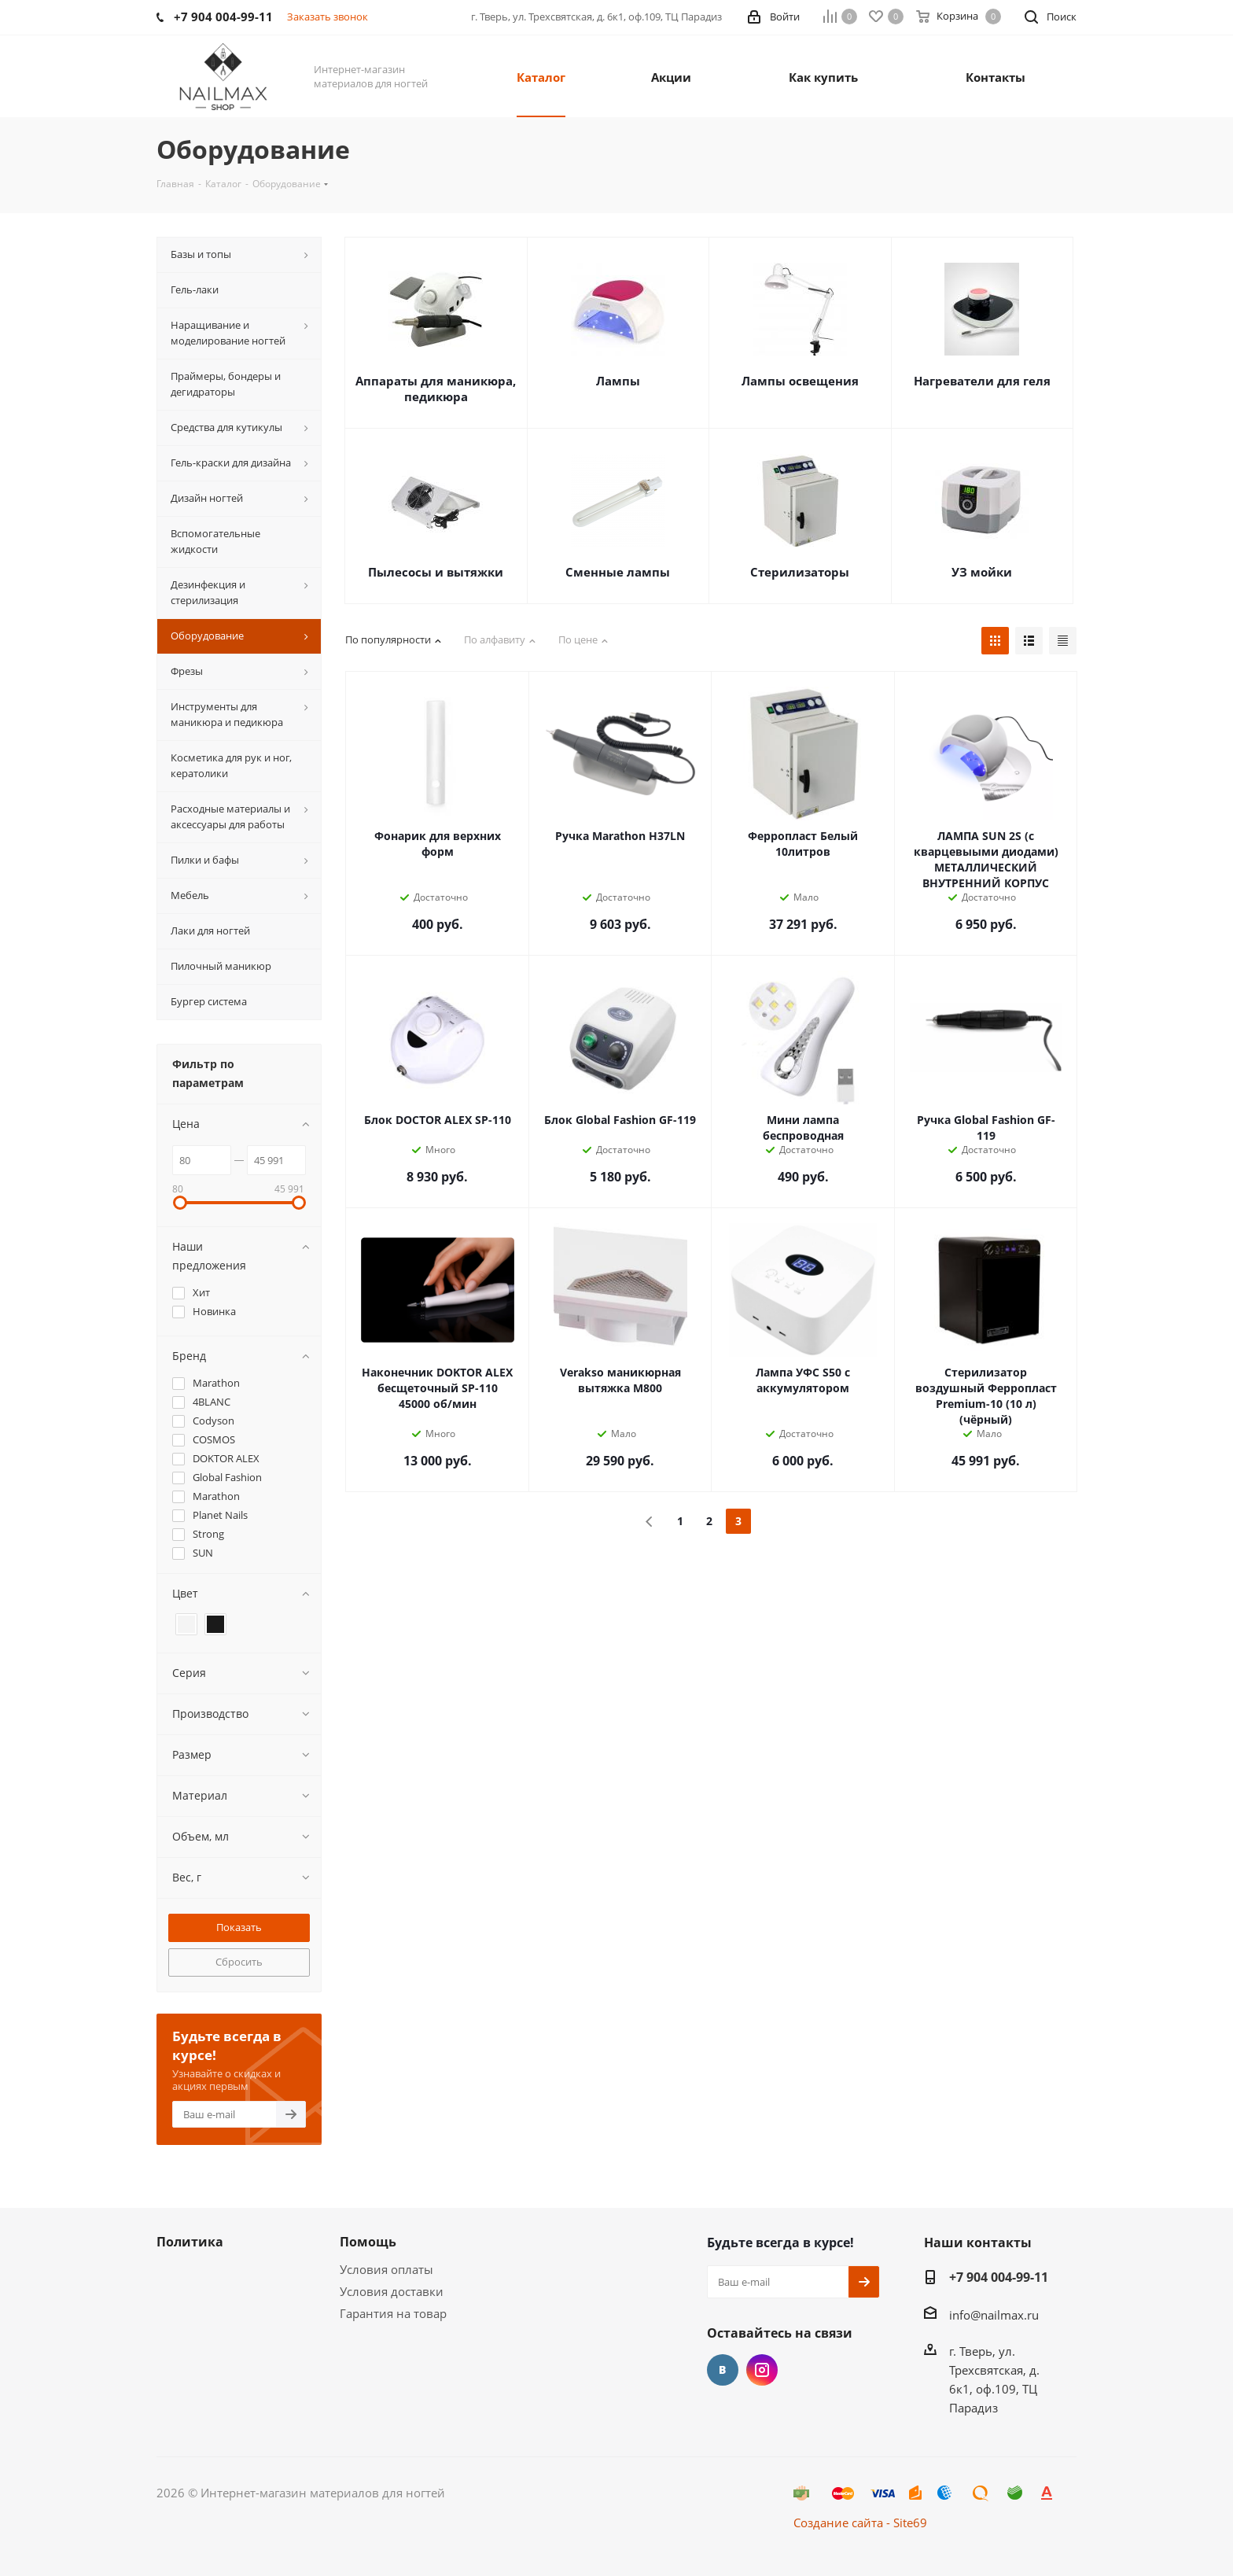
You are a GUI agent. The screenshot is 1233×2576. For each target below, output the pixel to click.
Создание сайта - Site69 (860, 2522)
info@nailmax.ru (994, 2315)
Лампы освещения (800, 381)
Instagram (762, 2370)
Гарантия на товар (393, 2313)
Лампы (618, 381)
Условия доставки (392, 2291)
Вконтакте (722, 2370)
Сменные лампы (617, 572)
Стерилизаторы (799, 572)
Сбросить (239, 1962)
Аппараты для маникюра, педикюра (435, 388)
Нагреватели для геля (982, 381)
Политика (189, 2241)
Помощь (368, 2241)
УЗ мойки (981, 572)
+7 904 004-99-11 (998, 2277)
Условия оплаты (386, 2269)
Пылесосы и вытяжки (435, 572)
